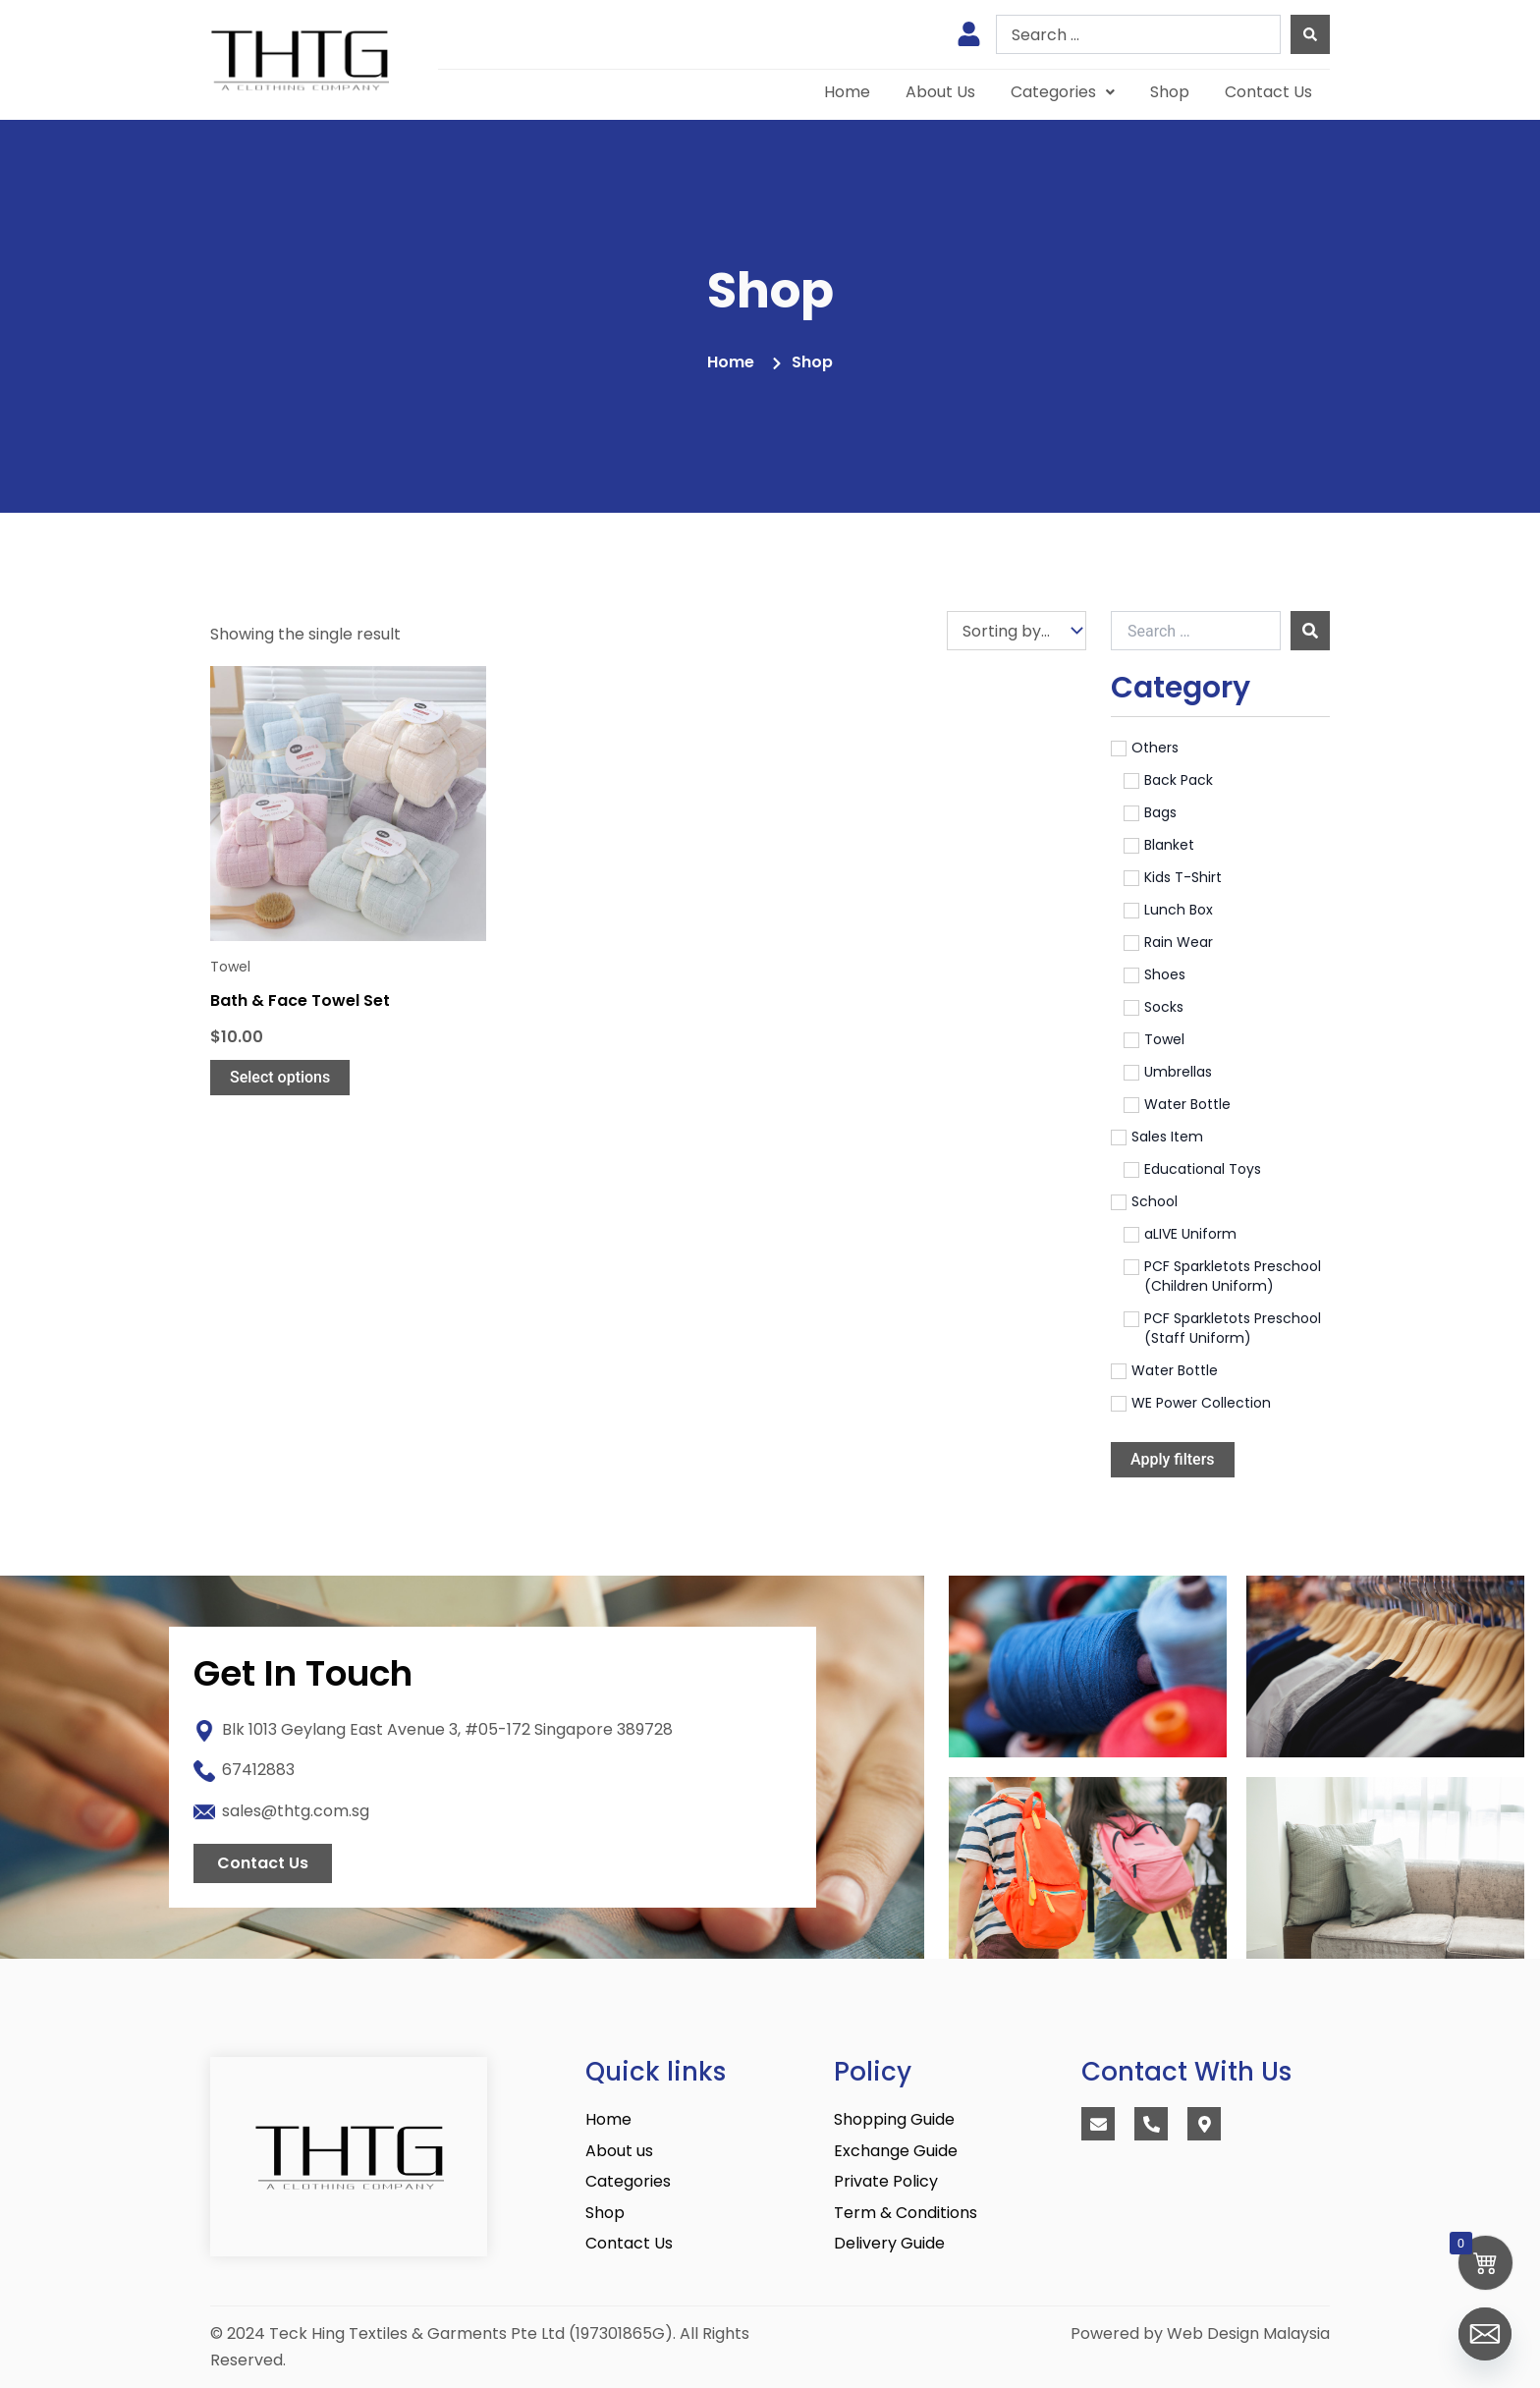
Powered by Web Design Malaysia (1200, 2333)
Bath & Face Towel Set (300, 1000)
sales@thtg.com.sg (295, 1811)
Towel (230, 966)
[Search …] (1196, 630)
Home (847, 92)
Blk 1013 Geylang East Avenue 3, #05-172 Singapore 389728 (447, 1729)
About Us (940, 92)
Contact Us (1268, 92)
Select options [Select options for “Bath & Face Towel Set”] (280, 1077)
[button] (1062, 92)
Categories (1063, 92)
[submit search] (1310, 630)
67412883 (258, 1769)
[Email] (1485, 2336)
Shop (1169, 92)
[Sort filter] (1016, 630)
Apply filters (1172, 1459)
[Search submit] (1310, 34)
